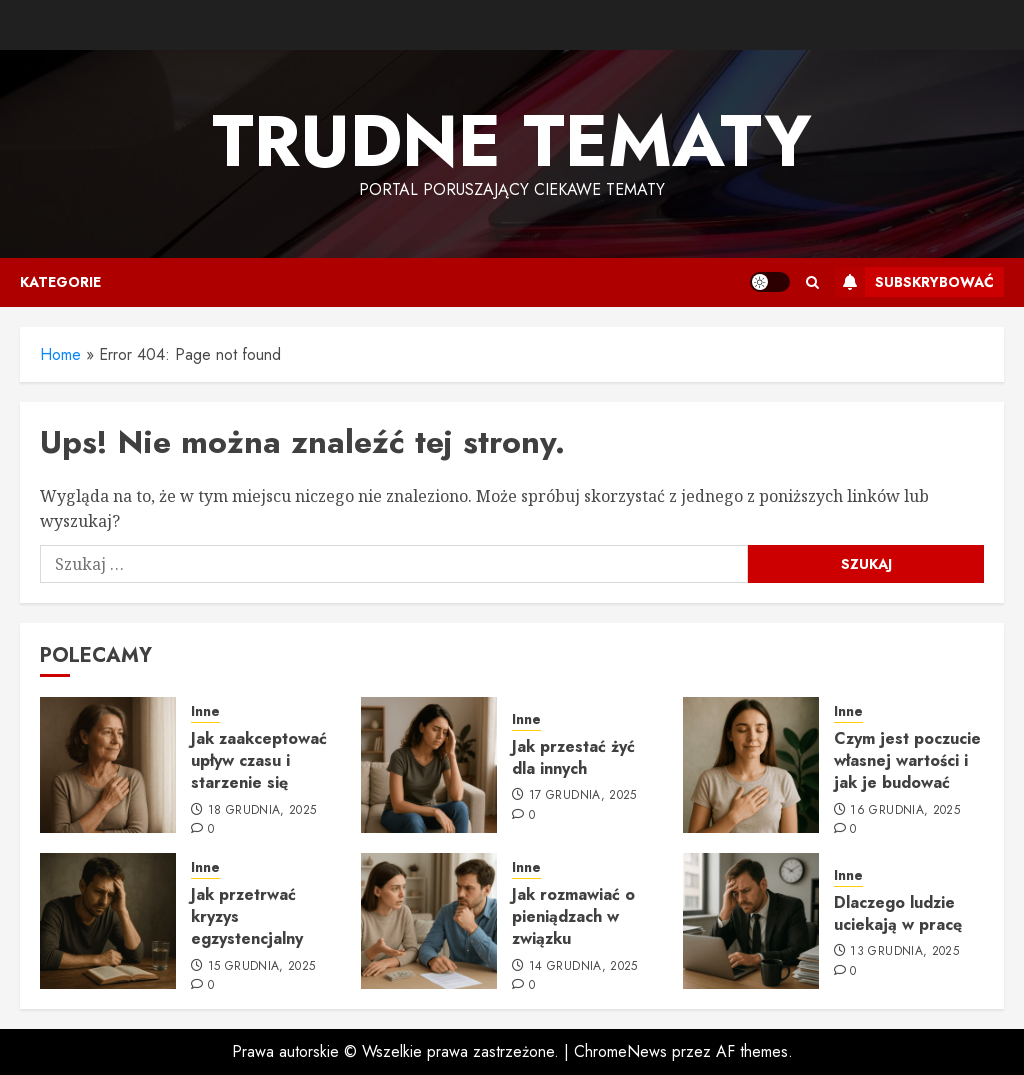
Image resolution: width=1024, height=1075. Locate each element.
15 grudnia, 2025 (262, 967)
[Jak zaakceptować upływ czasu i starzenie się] (108, 765)
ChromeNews (620, 1051)
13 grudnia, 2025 (904, 952)
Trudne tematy (512, 141)
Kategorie (60, 282)
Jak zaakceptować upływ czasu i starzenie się (259, 761)
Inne (205, 711)
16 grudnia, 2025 (905, 811)
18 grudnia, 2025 (262, 811)
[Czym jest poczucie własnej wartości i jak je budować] (751, 765)
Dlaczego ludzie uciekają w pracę (898, 913)
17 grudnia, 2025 (583, 796)
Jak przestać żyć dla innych (573, 757)
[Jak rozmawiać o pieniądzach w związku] (429, 921)
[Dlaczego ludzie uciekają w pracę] (751, 921)
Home (60, 354)
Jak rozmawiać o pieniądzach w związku (573, 917)
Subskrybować (914, 282)
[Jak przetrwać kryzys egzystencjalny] (108, 921)
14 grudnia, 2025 (583, 967)
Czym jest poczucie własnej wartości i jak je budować (907, 761)
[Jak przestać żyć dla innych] (429, 765)
